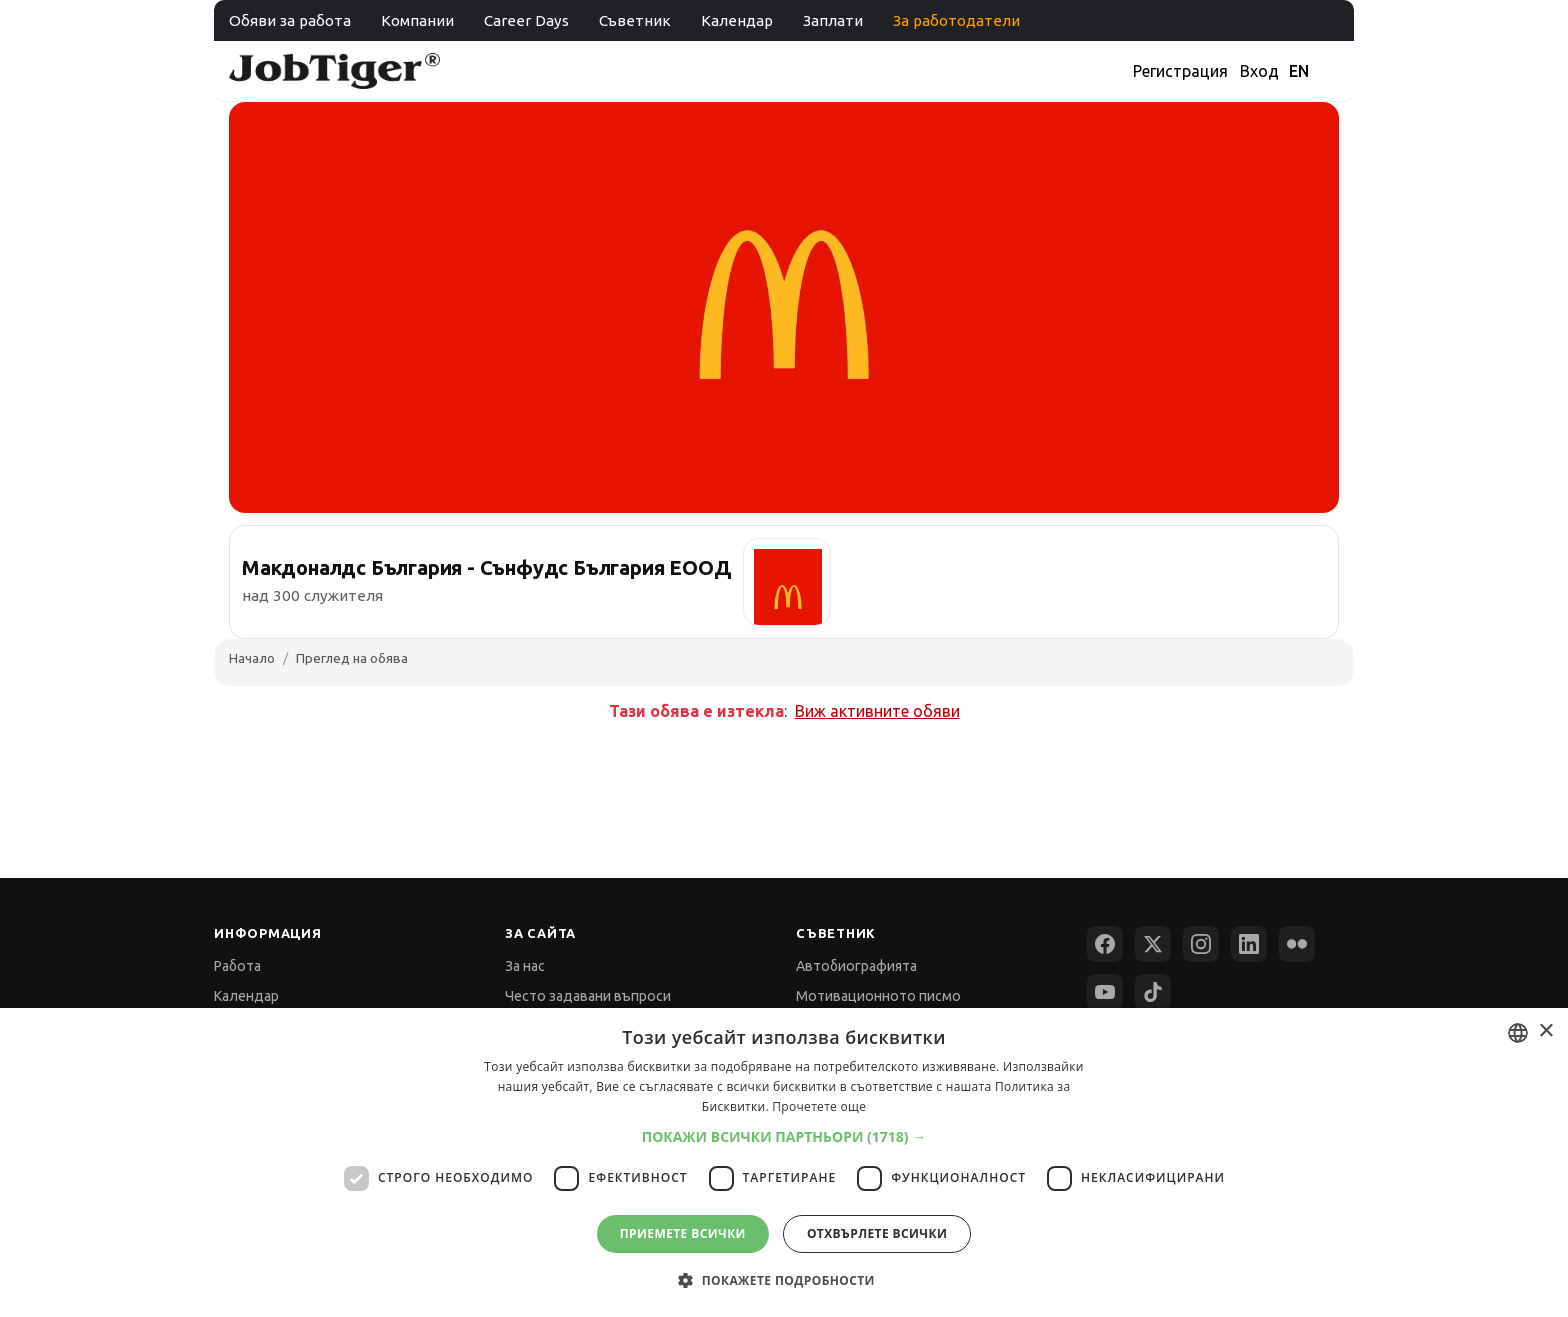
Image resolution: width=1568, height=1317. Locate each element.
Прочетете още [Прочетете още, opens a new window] (819, 1106)
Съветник (635, 20)
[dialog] (784, 1162)
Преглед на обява (352, 658)
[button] (784, 1136)
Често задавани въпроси (588, 996)
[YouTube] (1105, 992)
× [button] (1545, 1031)
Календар (737, 20)
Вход (1259, 71)
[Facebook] (1105, 944)
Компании (417, 20)
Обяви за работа (290, 20)
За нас (525, 966)
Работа (237, 966)
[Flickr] (1297, 944)
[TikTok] (1153, 992)
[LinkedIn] (1249, 944)
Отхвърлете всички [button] (877, 1233)
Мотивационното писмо (878, 996)
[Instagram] (1201, 944)
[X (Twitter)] (1153, 944)
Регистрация (1180, 71)
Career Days (526, 20)
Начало (252, 658)
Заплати (833, 20)
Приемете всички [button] (683, 1233)
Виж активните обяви (877, 711)
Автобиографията (856, 966)
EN (1299, 71)
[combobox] (1518, 1033)
